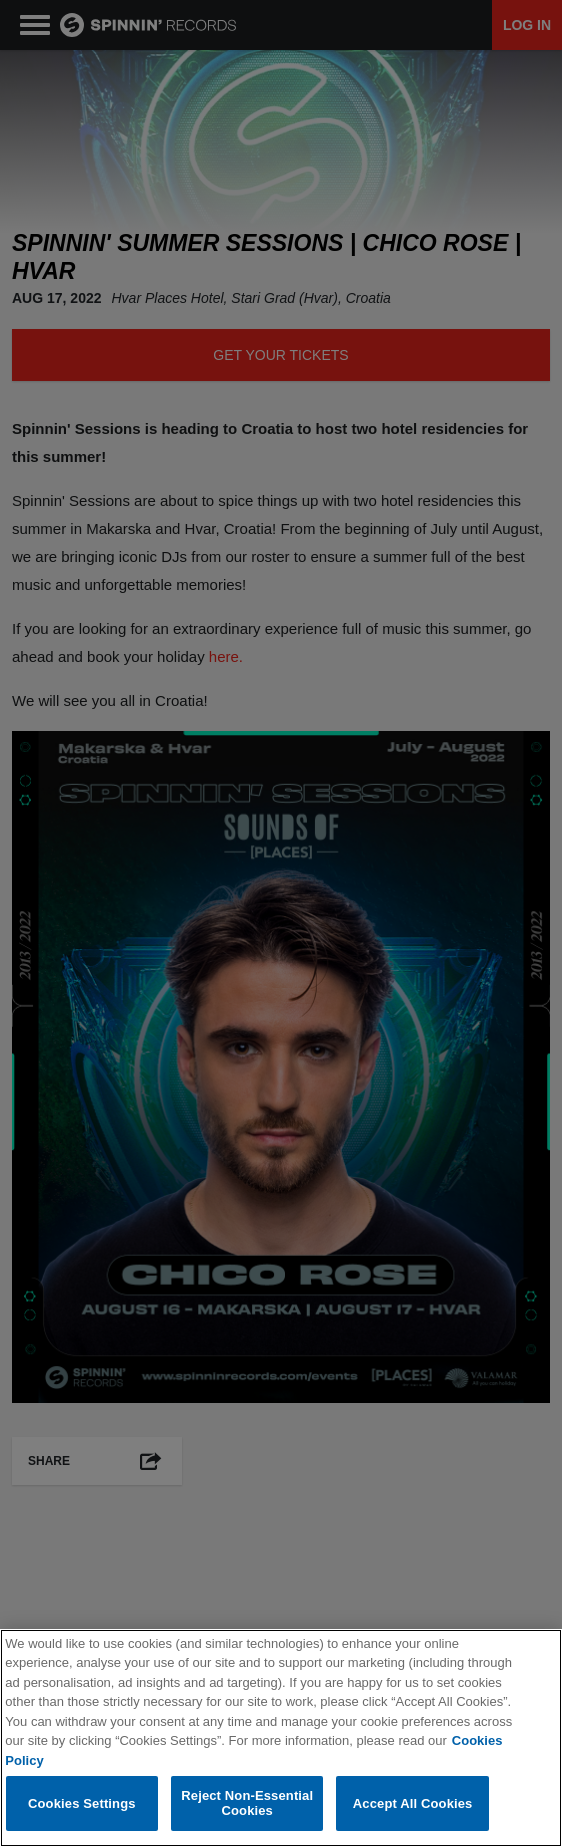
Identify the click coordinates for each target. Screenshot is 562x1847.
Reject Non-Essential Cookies (247, 1804)
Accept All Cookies (413, 1803)
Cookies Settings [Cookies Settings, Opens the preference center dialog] (82, 1803)
